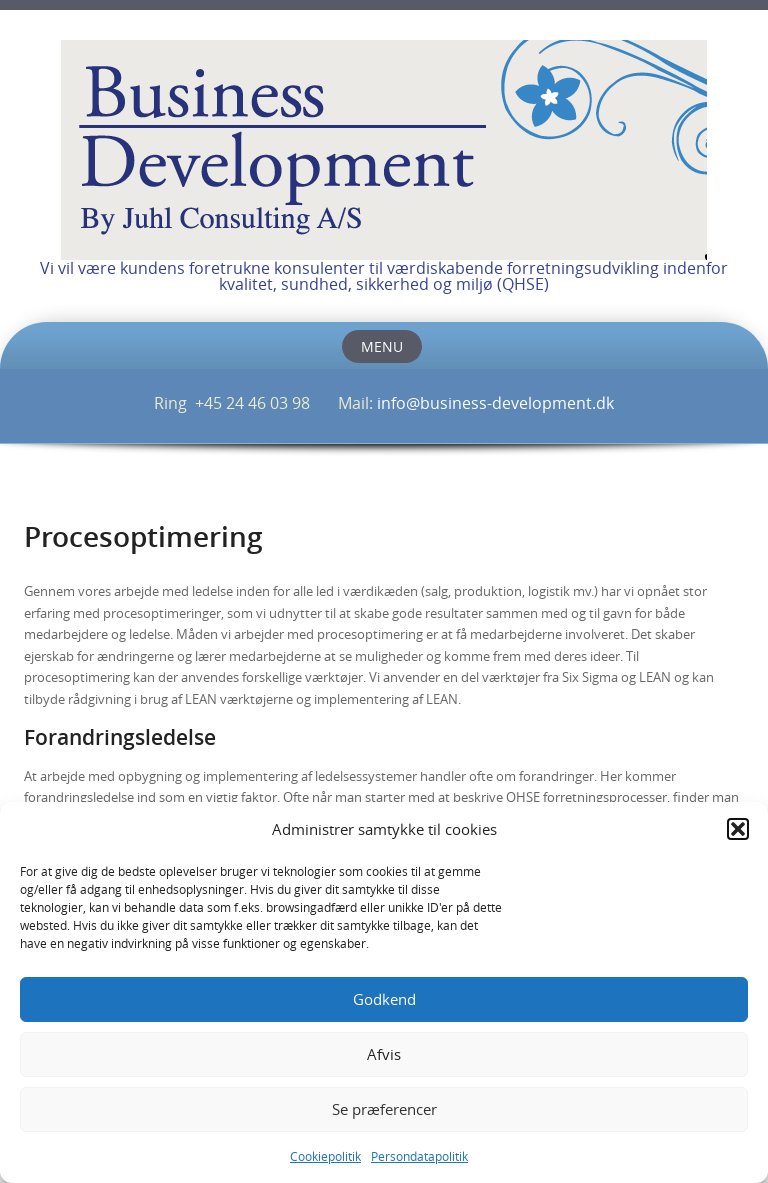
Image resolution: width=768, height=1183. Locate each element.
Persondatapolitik (419, 1156)
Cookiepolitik (325, 1156)
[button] (738, 829)
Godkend (384, 999)
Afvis (384, 1054)
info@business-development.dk (495, 403)
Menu (382, 346)
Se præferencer (384, 1109)
